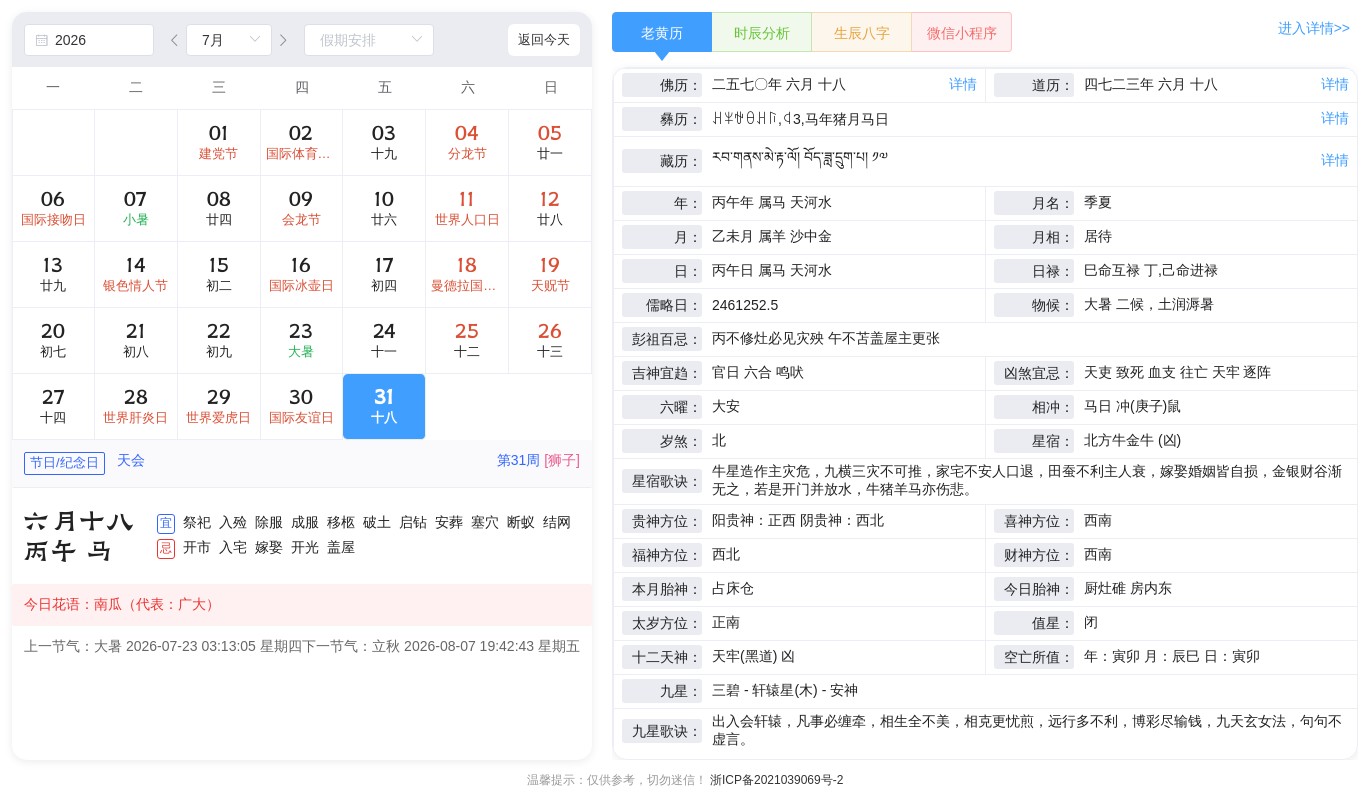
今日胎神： (1039, 589)
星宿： (1053, 441)
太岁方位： (667, 623)
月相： (1053, 237)
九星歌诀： (667, 731)
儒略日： (674, 305)
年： (688, 203)
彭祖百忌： (667, 339)
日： (688, 271)
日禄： (1053, 271)
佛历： (681, 85)
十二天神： (667, 657)
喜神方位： (1039, 521)
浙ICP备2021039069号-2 (776, 780)
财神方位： (1039, 555)
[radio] (662, 32)
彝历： (681, 119)
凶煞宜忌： (1039, 373)
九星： (681, 691)
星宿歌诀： (667, 481)
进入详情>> (1314, 28)
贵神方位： (667, 521)
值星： (1053, 623)
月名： (1053, 203)
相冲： (1053, 407)
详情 (963, 84)
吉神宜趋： (667, 373)
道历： (1053, 85)
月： (688, 237)
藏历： (681, 161)
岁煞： (681, 441)
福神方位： (667, 555)
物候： (1053, 305)
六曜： (681, 407)
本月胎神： (667, 589)
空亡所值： (1039, 657)
